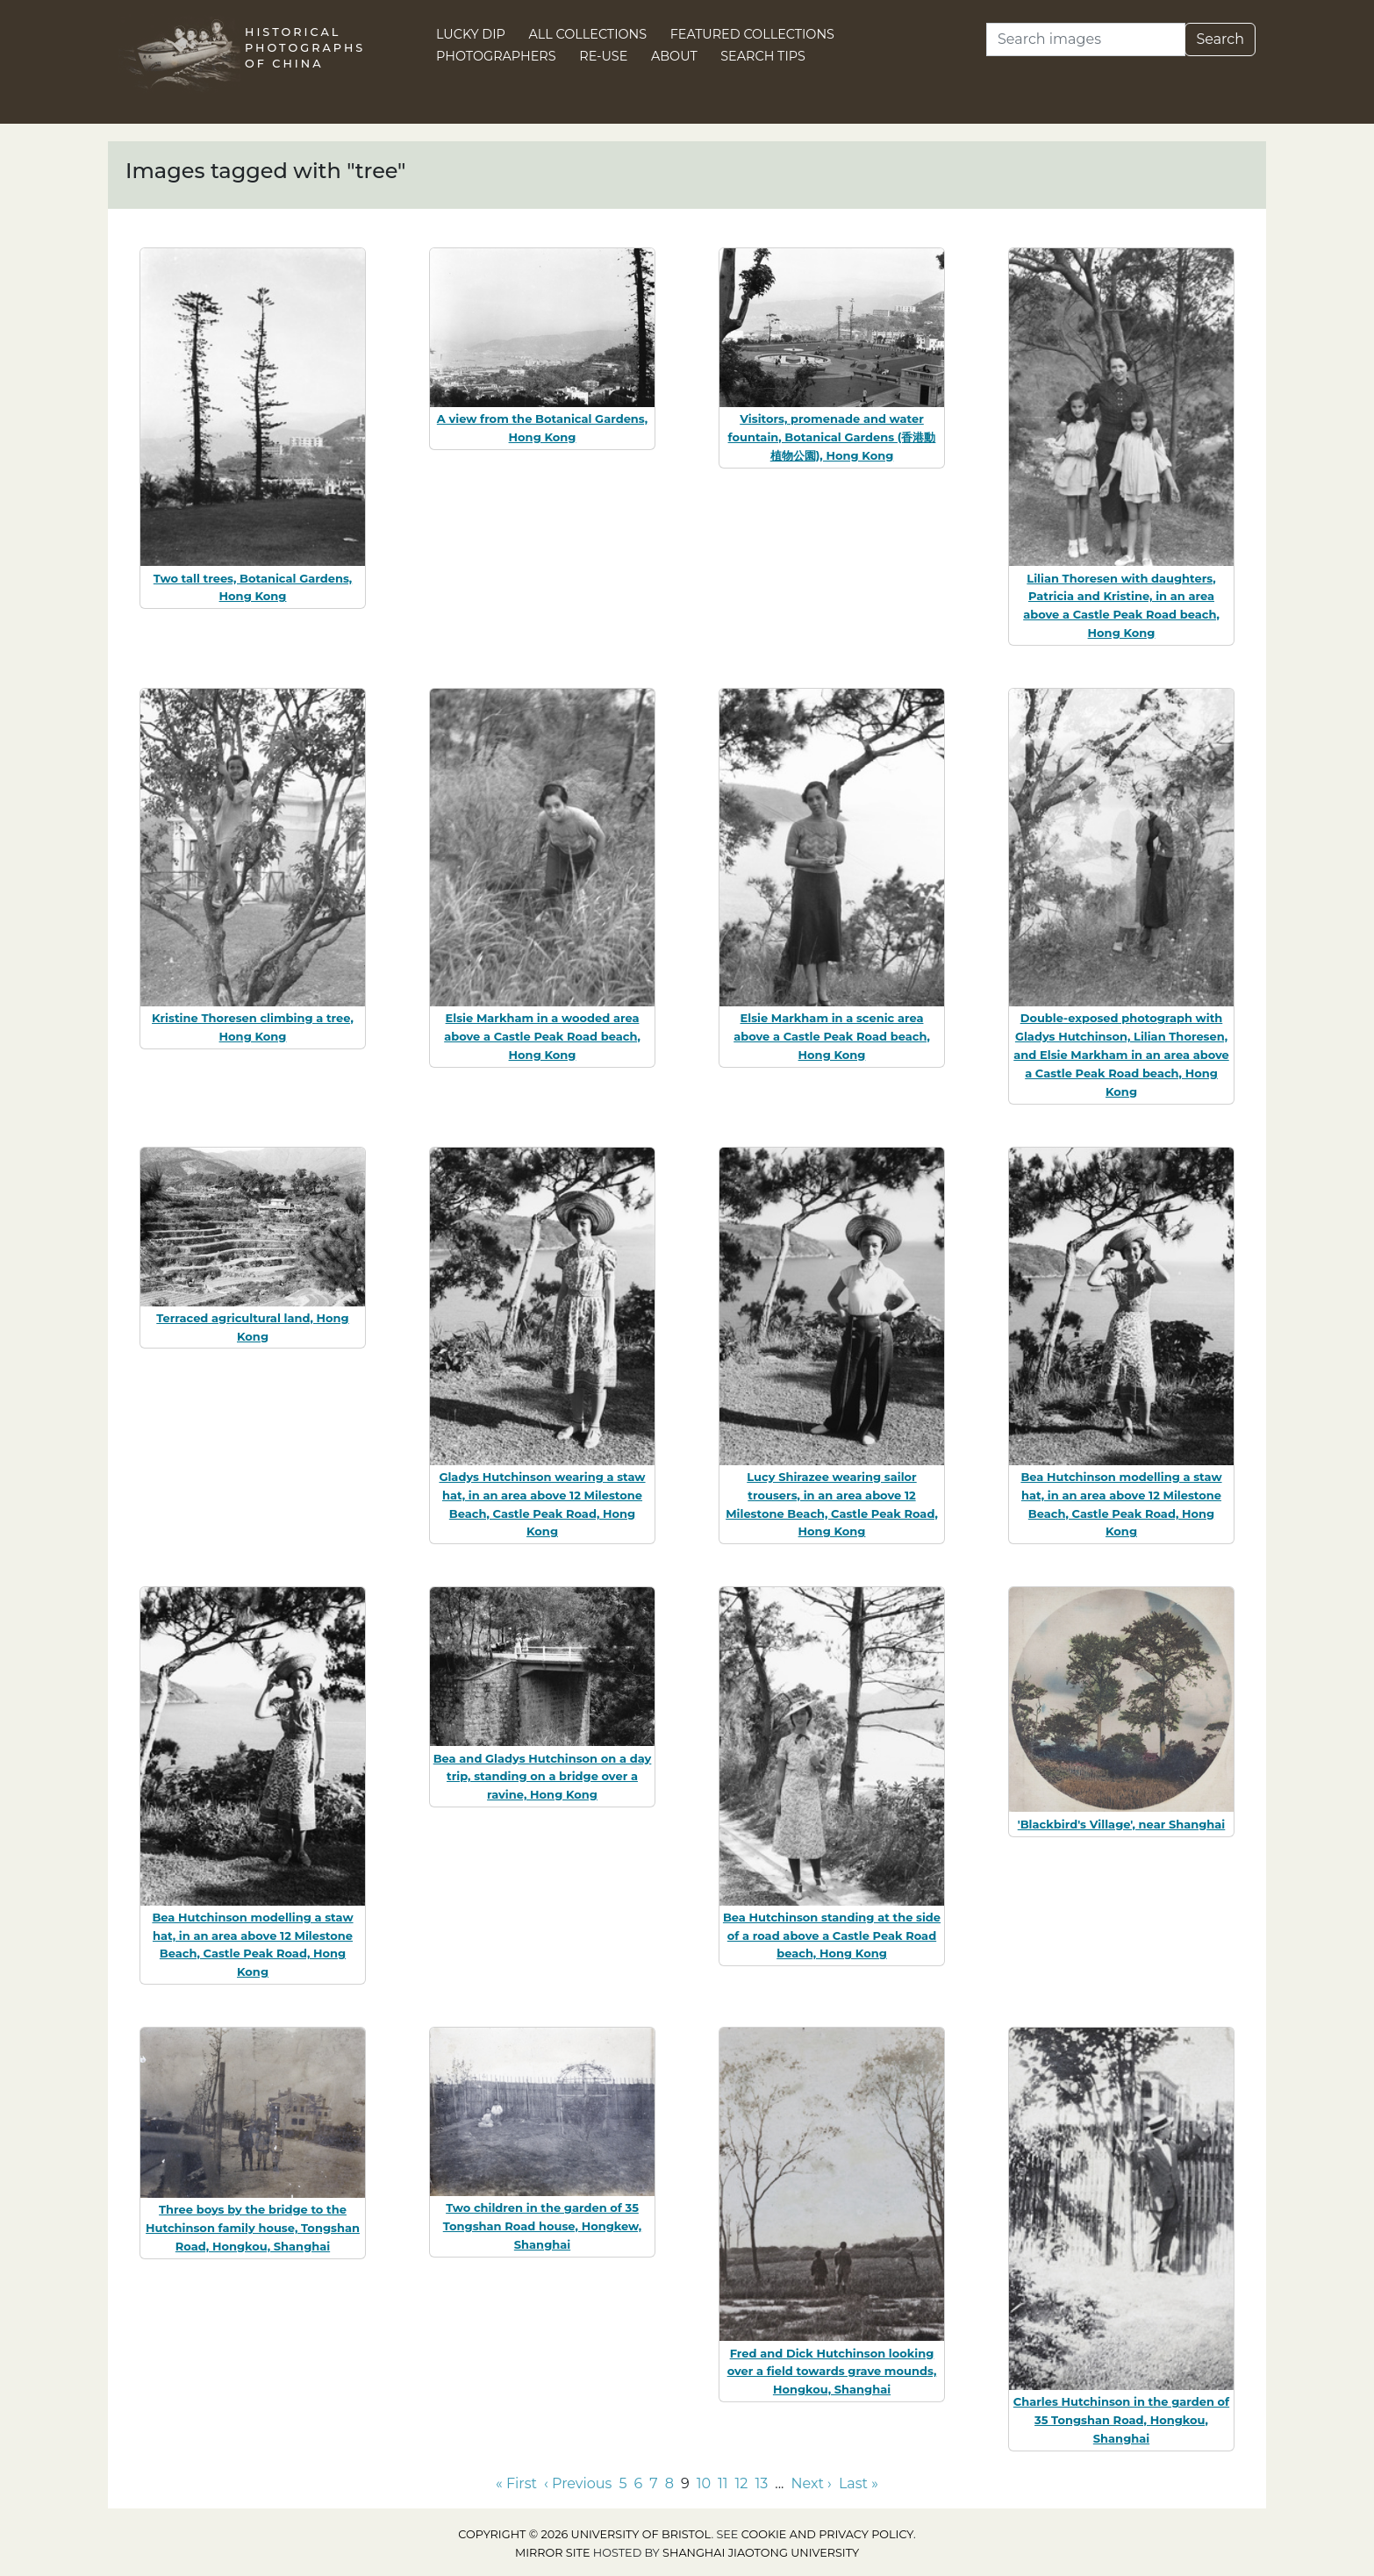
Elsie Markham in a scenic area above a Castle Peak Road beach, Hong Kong (832, 1036)
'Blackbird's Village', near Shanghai (1122, 1824)
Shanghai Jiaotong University (760, 2552)
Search (1220, 39)
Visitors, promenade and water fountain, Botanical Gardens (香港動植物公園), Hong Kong (832, 436)
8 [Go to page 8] (669, 2483)
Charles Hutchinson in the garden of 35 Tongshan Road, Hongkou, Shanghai (1121, 2419)
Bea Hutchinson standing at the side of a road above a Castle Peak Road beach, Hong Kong (832, 1935)
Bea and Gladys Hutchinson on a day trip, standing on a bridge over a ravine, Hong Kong (542, 1776)
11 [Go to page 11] (723, 2483)
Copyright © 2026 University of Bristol (584, 2534)
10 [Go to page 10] (704, 2483)
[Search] (1085, 39)
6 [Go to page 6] (637, 2483)
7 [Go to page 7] (653, 2483)
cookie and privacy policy (827, 2534)
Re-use (603, 56)
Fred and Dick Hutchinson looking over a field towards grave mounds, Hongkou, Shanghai (832, 2371)
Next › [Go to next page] (811, 2483)
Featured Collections (752, 34)
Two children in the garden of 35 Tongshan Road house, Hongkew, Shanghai (542, 2225)
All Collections (588, 34)
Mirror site (552, 2552)
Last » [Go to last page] (858, 2483)
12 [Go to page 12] (741, 2483)
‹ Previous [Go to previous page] (578, 2483)
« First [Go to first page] (516, 2483)
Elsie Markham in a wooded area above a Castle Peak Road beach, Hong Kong (542, 1036)
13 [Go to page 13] (761, 2483)
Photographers (496, 56)
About (674, 56)
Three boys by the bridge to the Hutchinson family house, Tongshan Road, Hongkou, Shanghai (253, 2227)
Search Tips (762, 56)
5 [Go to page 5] (622, 2483)
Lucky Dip (470, 34)
